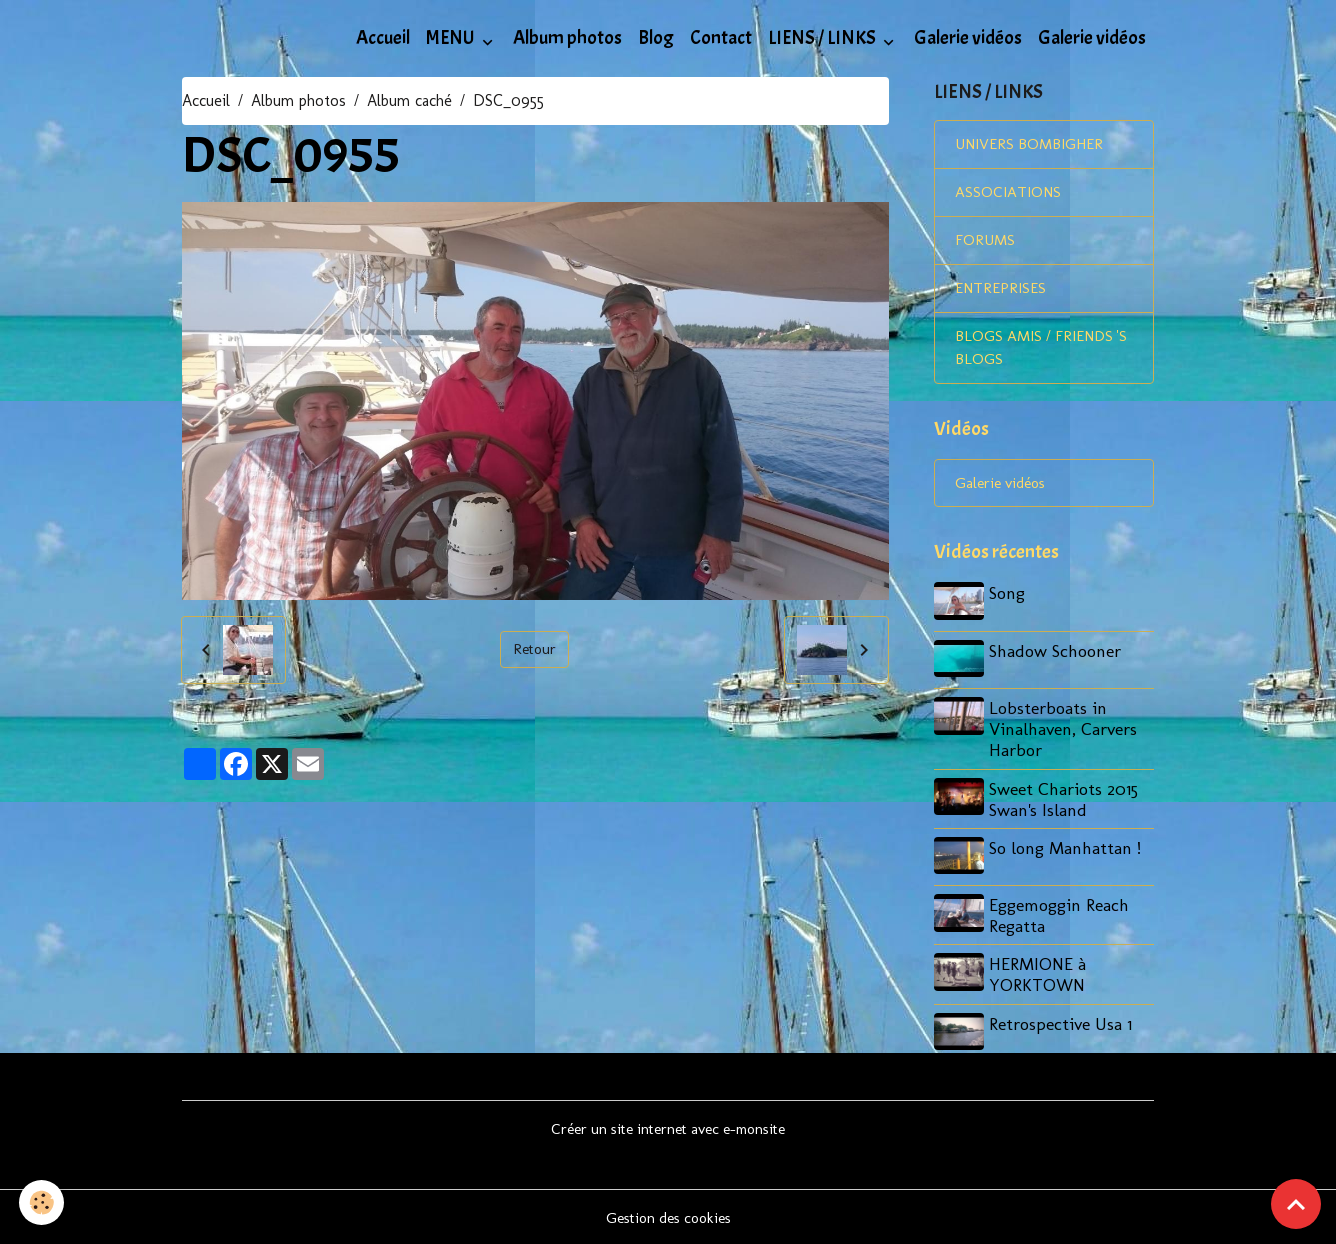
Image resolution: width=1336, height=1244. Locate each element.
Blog (656, 38)
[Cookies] (42, 1202)
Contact (721, 38)
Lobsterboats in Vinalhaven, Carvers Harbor (1066, 732)
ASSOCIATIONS (1008, 195)
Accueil (383, 38)
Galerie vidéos (968, 38)
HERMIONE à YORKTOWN (1040, 975)
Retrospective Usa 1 (1063, 1023)
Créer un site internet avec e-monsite (668, 1126)
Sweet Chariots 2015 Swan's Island (1066, 802)
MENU (452, 38)
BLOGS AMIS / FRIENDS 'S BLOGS (1038, 354)
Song (1010, 602)
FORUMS (985, 244)
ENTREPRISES (1002, 293)
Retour (535, 649)
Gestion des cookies (668, 1215)
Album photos (567, 38)
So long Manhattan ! (1068, 850)
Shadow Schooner (1058, 656)
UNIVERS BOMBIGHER (1033, 146)
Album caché (409, 100)
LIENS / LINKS (823, 38)
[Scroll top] (1296, 1204)
